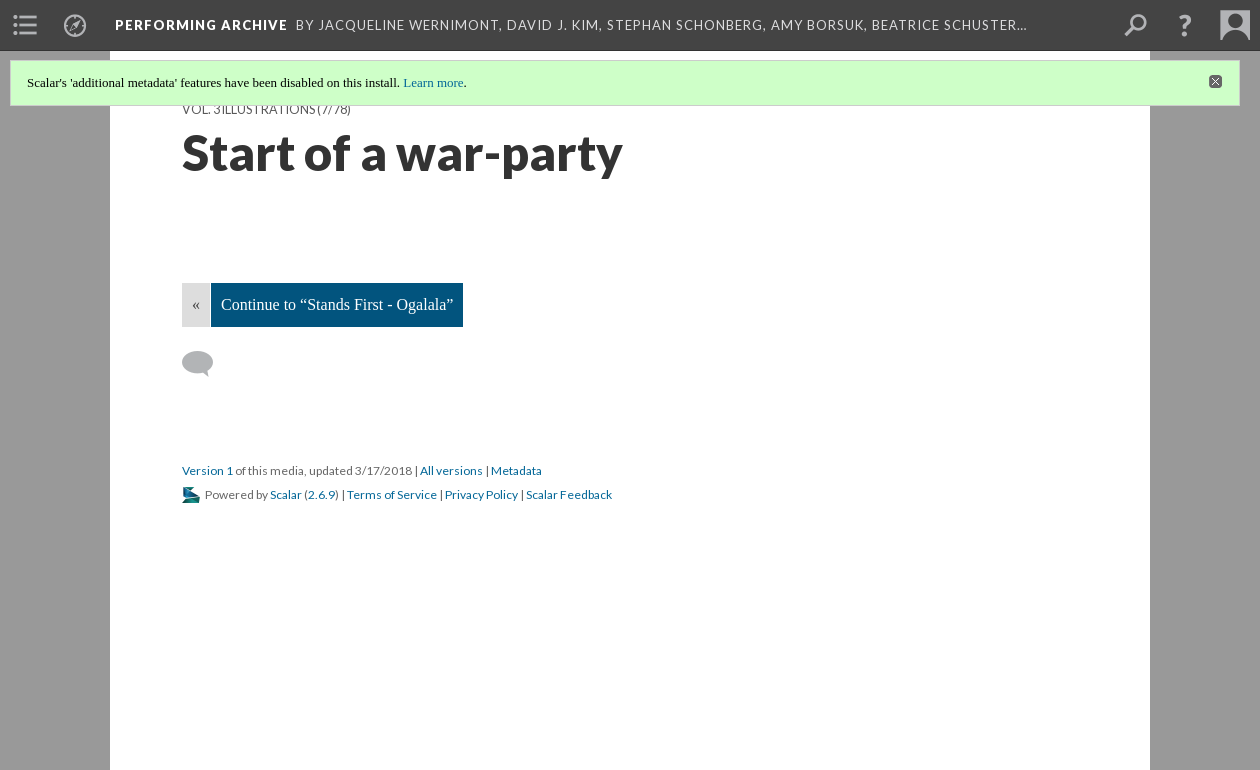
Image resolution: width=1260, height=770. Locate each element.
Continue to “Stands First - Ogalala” (337, 304)
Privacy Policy (481, 494)
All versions (451, 470)
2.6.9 (321, 494)
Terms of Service (392, 494)
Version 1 (207, 470)
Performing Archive (201, 25)
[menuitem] (25, 25)
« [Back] (196, 304)
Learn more (433, 82)
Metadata (516, 470)
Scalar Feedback (569, 494)
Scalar (286, 494)
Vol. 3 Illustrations (248, 109)
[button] (1185, 25)
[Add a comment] (206, 364)
